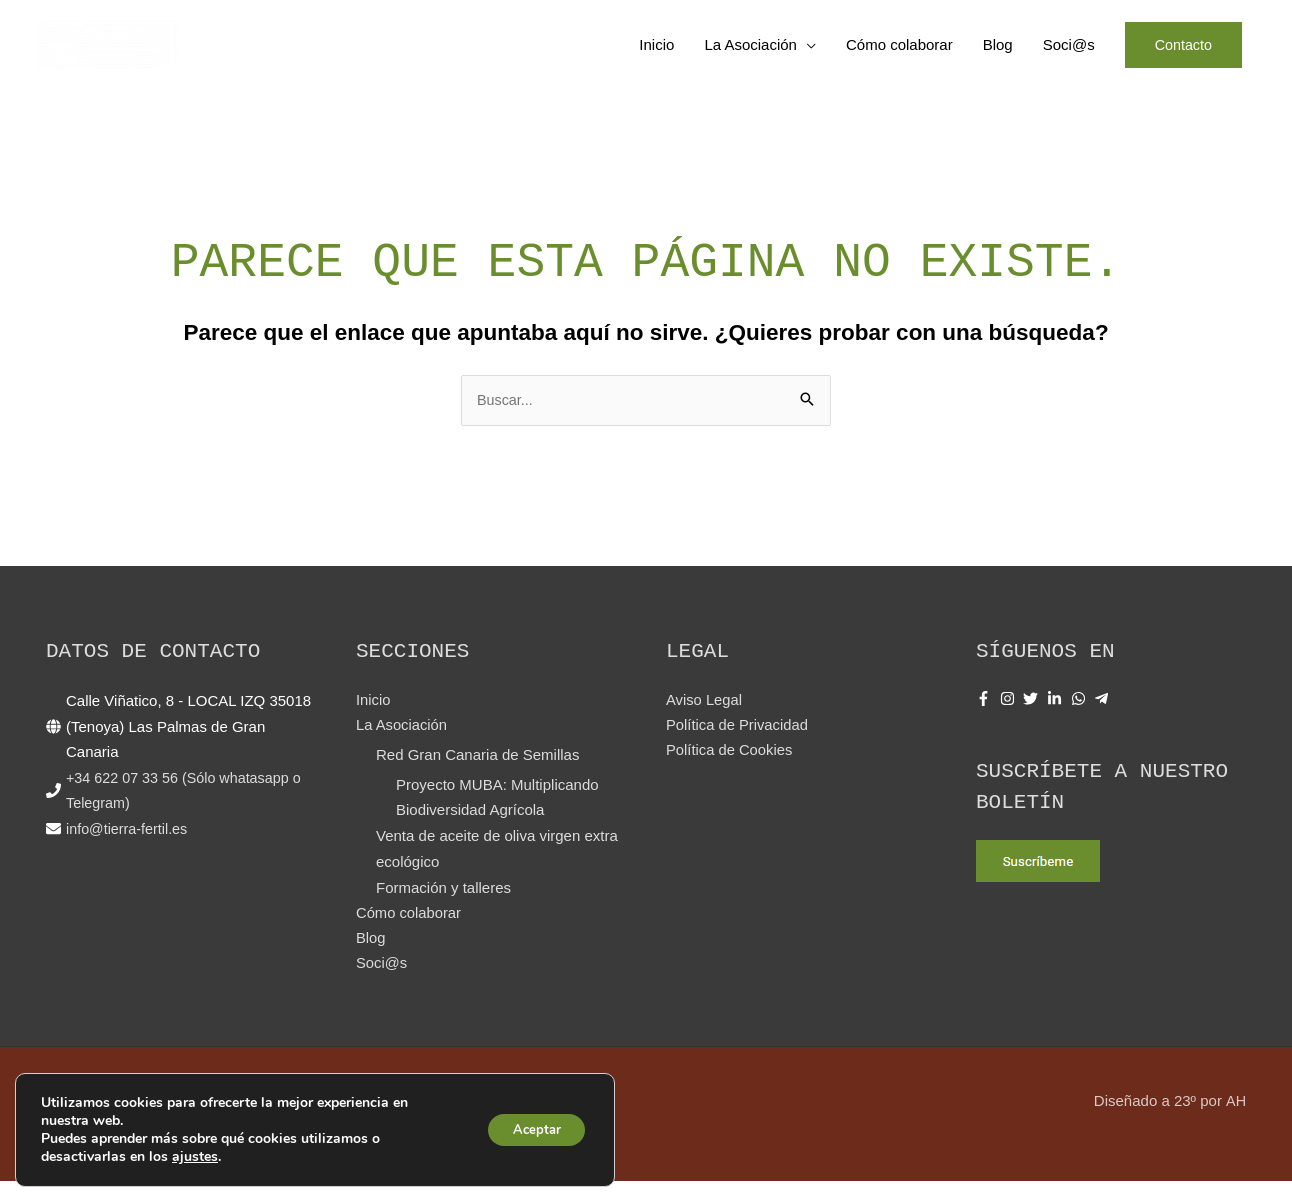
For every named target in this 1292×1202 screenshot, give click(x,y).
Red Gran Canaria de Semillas (477, 776)
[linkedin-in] (1057, 719)
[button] (1182, 55)
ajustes (195, 1157)
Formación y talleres (443, 907)
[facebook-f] (986, 719)
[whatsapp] (1081, 719)
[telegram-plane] (1104, 719)
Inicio (654, 54)
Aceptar (530, 1129)
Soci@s (1066, 54)
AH (1235, 1121)
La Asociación (748, 54)
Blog (995, 54)
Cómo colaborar (896, 54)
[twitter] (1033, 719)
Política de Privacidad (738, 747)
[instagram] (1010, 719)
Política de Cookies (730, 772)
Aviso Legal (704, 721)
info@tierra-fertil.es (129, 849)
